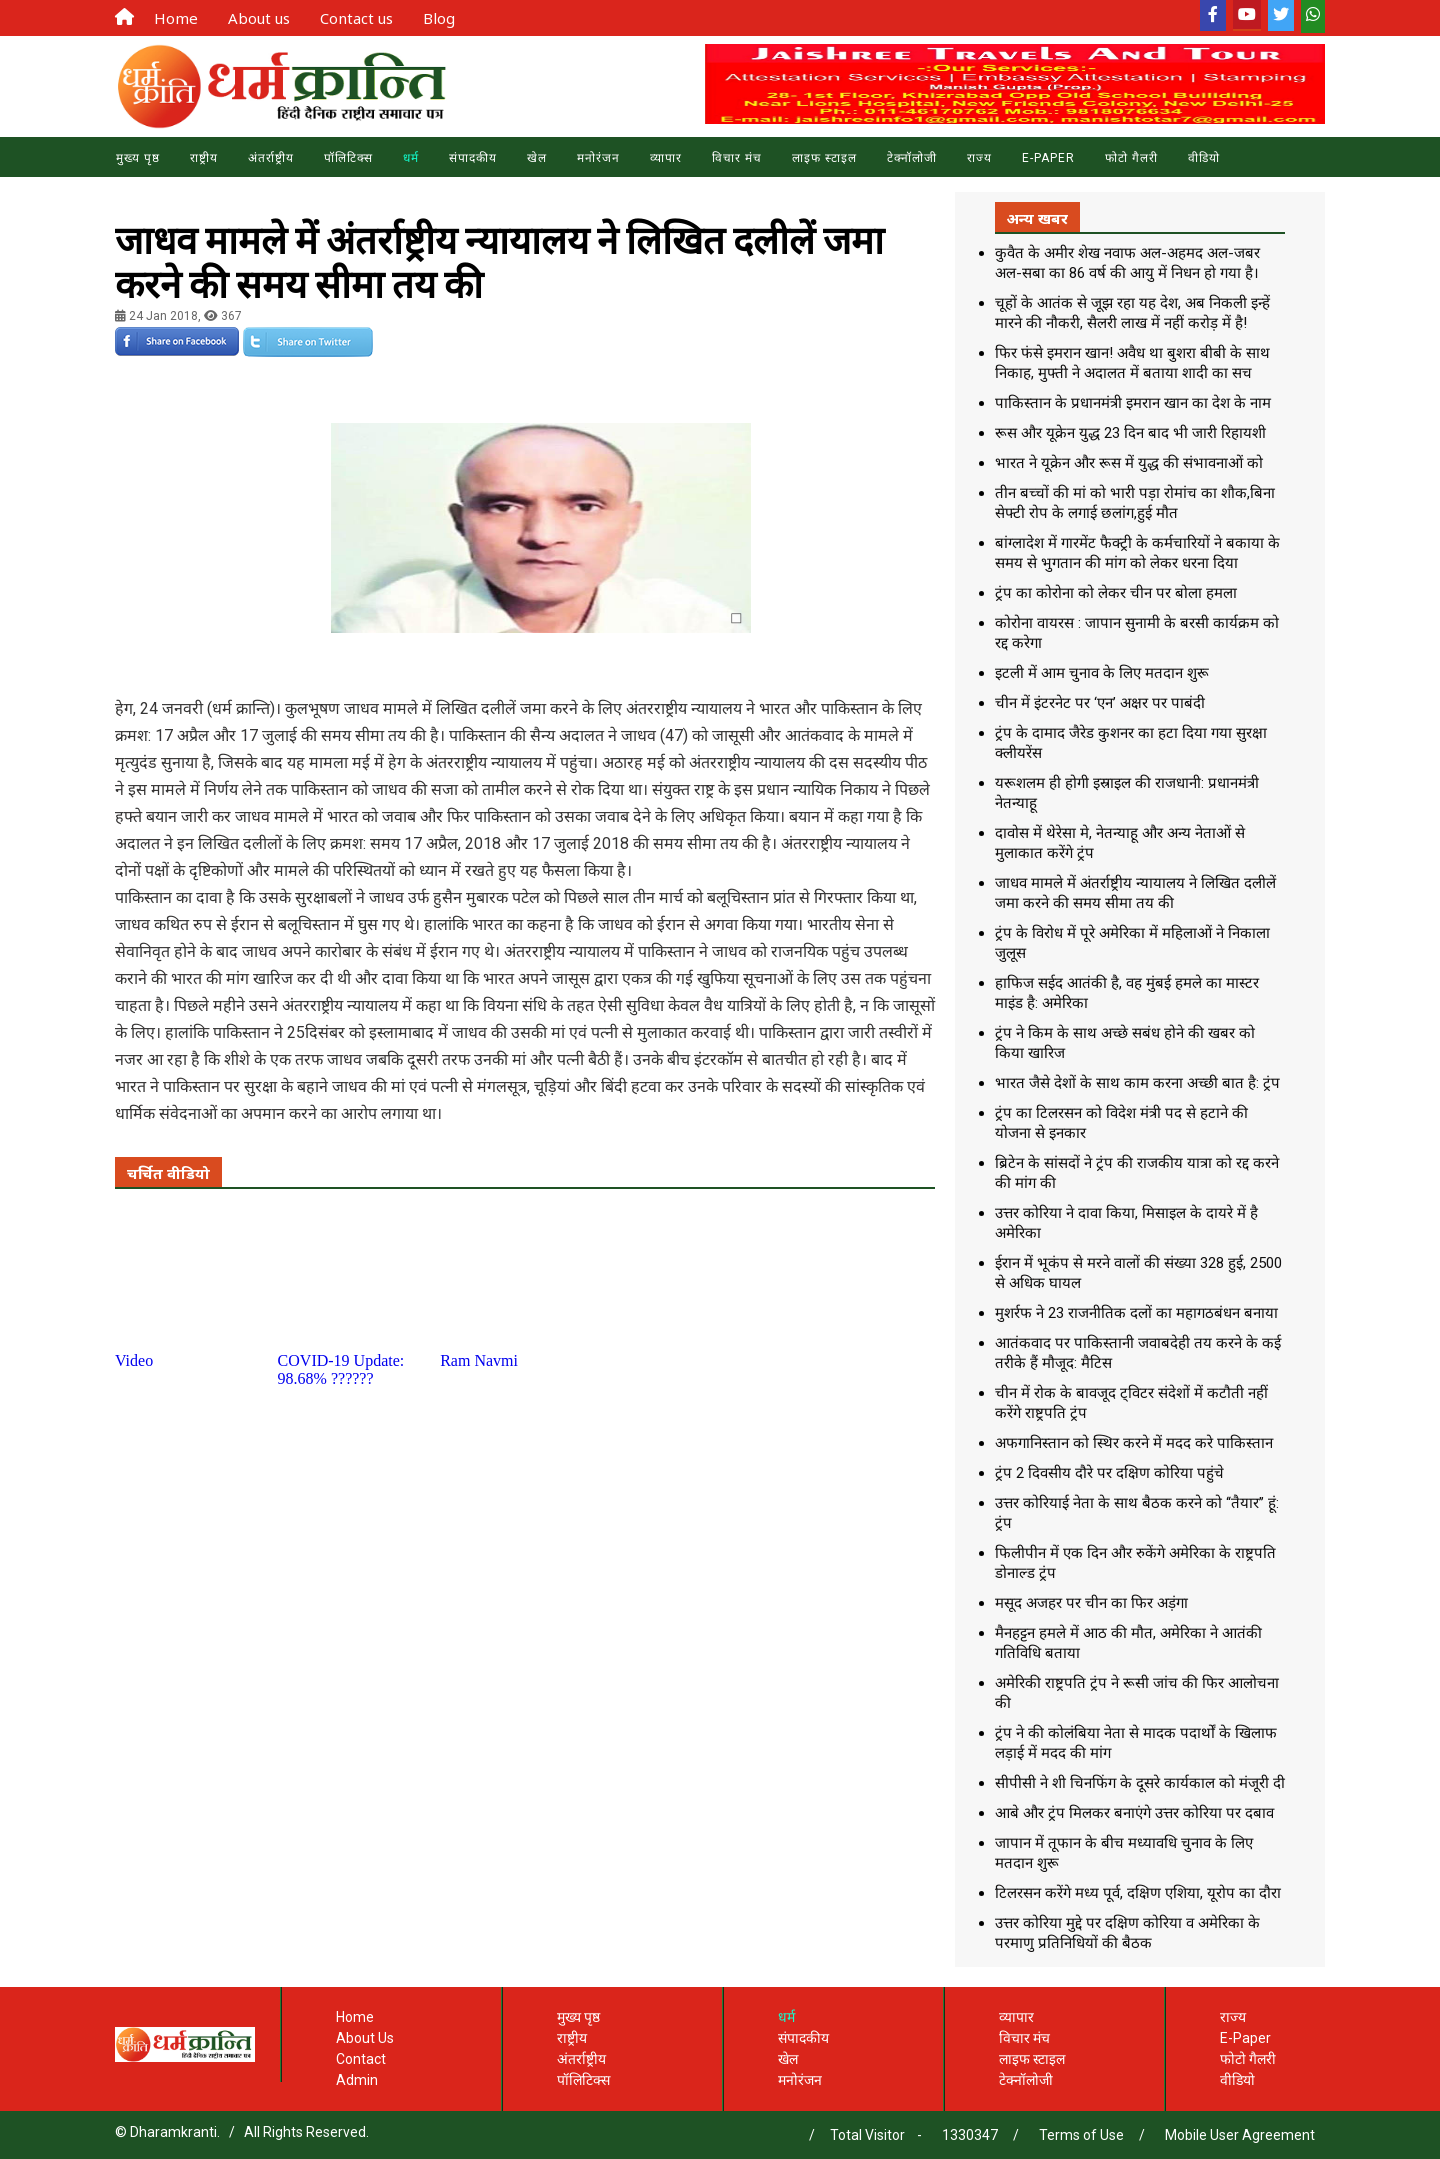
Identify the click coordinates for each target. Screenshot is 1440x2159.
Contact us (356, 18)
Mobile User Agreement (1240, 2135)
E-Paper (1048, 158)
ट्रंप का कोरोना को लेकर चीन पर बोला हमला (1116, 593)
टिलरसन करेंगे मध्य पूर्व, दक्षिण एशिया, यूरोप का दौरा (1138, 1893)
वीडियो (1237, 2080)
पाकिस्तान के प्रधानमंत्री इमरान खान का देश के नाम (1133, 403)
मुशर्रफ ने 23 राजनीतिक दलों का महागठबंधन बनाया (1136, 1313)
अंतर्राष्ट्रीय (271, 158)
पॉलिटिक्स (348, 158)
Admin (357, 2080)
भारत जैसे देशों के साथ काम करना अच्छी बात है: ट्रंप (1137, 1083)
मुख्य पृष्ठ (138, 158)
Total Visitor (867, 2135)
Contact (361, 2059)
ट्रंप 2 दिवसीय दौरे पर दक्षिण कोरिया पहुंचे (1109, 1473)
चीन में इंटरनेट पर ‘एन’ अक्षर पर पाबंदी (1100, 703)
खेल (537, 158)
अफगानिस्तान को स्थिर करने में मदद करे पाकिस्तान (1134, 1443)
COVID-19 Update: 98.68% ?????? (341, 1369)
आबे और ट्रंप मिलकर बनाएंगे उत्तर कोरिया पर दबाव (1134, 1813)
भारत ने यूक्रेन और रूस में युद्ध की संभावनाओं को (1129, 463)
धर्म (411, 158)
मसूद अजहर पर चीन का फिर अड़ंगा (1091, 1603)
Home (176, 18)
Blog (439, 18)
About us (259, 18)
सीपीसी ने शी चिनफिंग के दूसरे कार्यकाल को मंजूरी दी (1140, 1783)
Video (134, 1360)
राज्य (979, 158)
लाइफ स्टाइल (824, 158)
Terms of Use (1081, 2135)
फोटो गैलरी (1248, 2059)
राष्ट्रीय (204, 158)
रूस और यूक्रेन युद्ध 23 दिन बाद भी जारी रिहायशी (1130, 433)
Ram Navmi (479, 1360)
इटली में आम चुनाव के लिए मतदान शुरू (1102, 673)
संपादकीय (473, 158)
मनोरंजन (598, 158)
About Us (365, 2038)
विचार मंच (737, 158)
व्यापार (666, 158)
